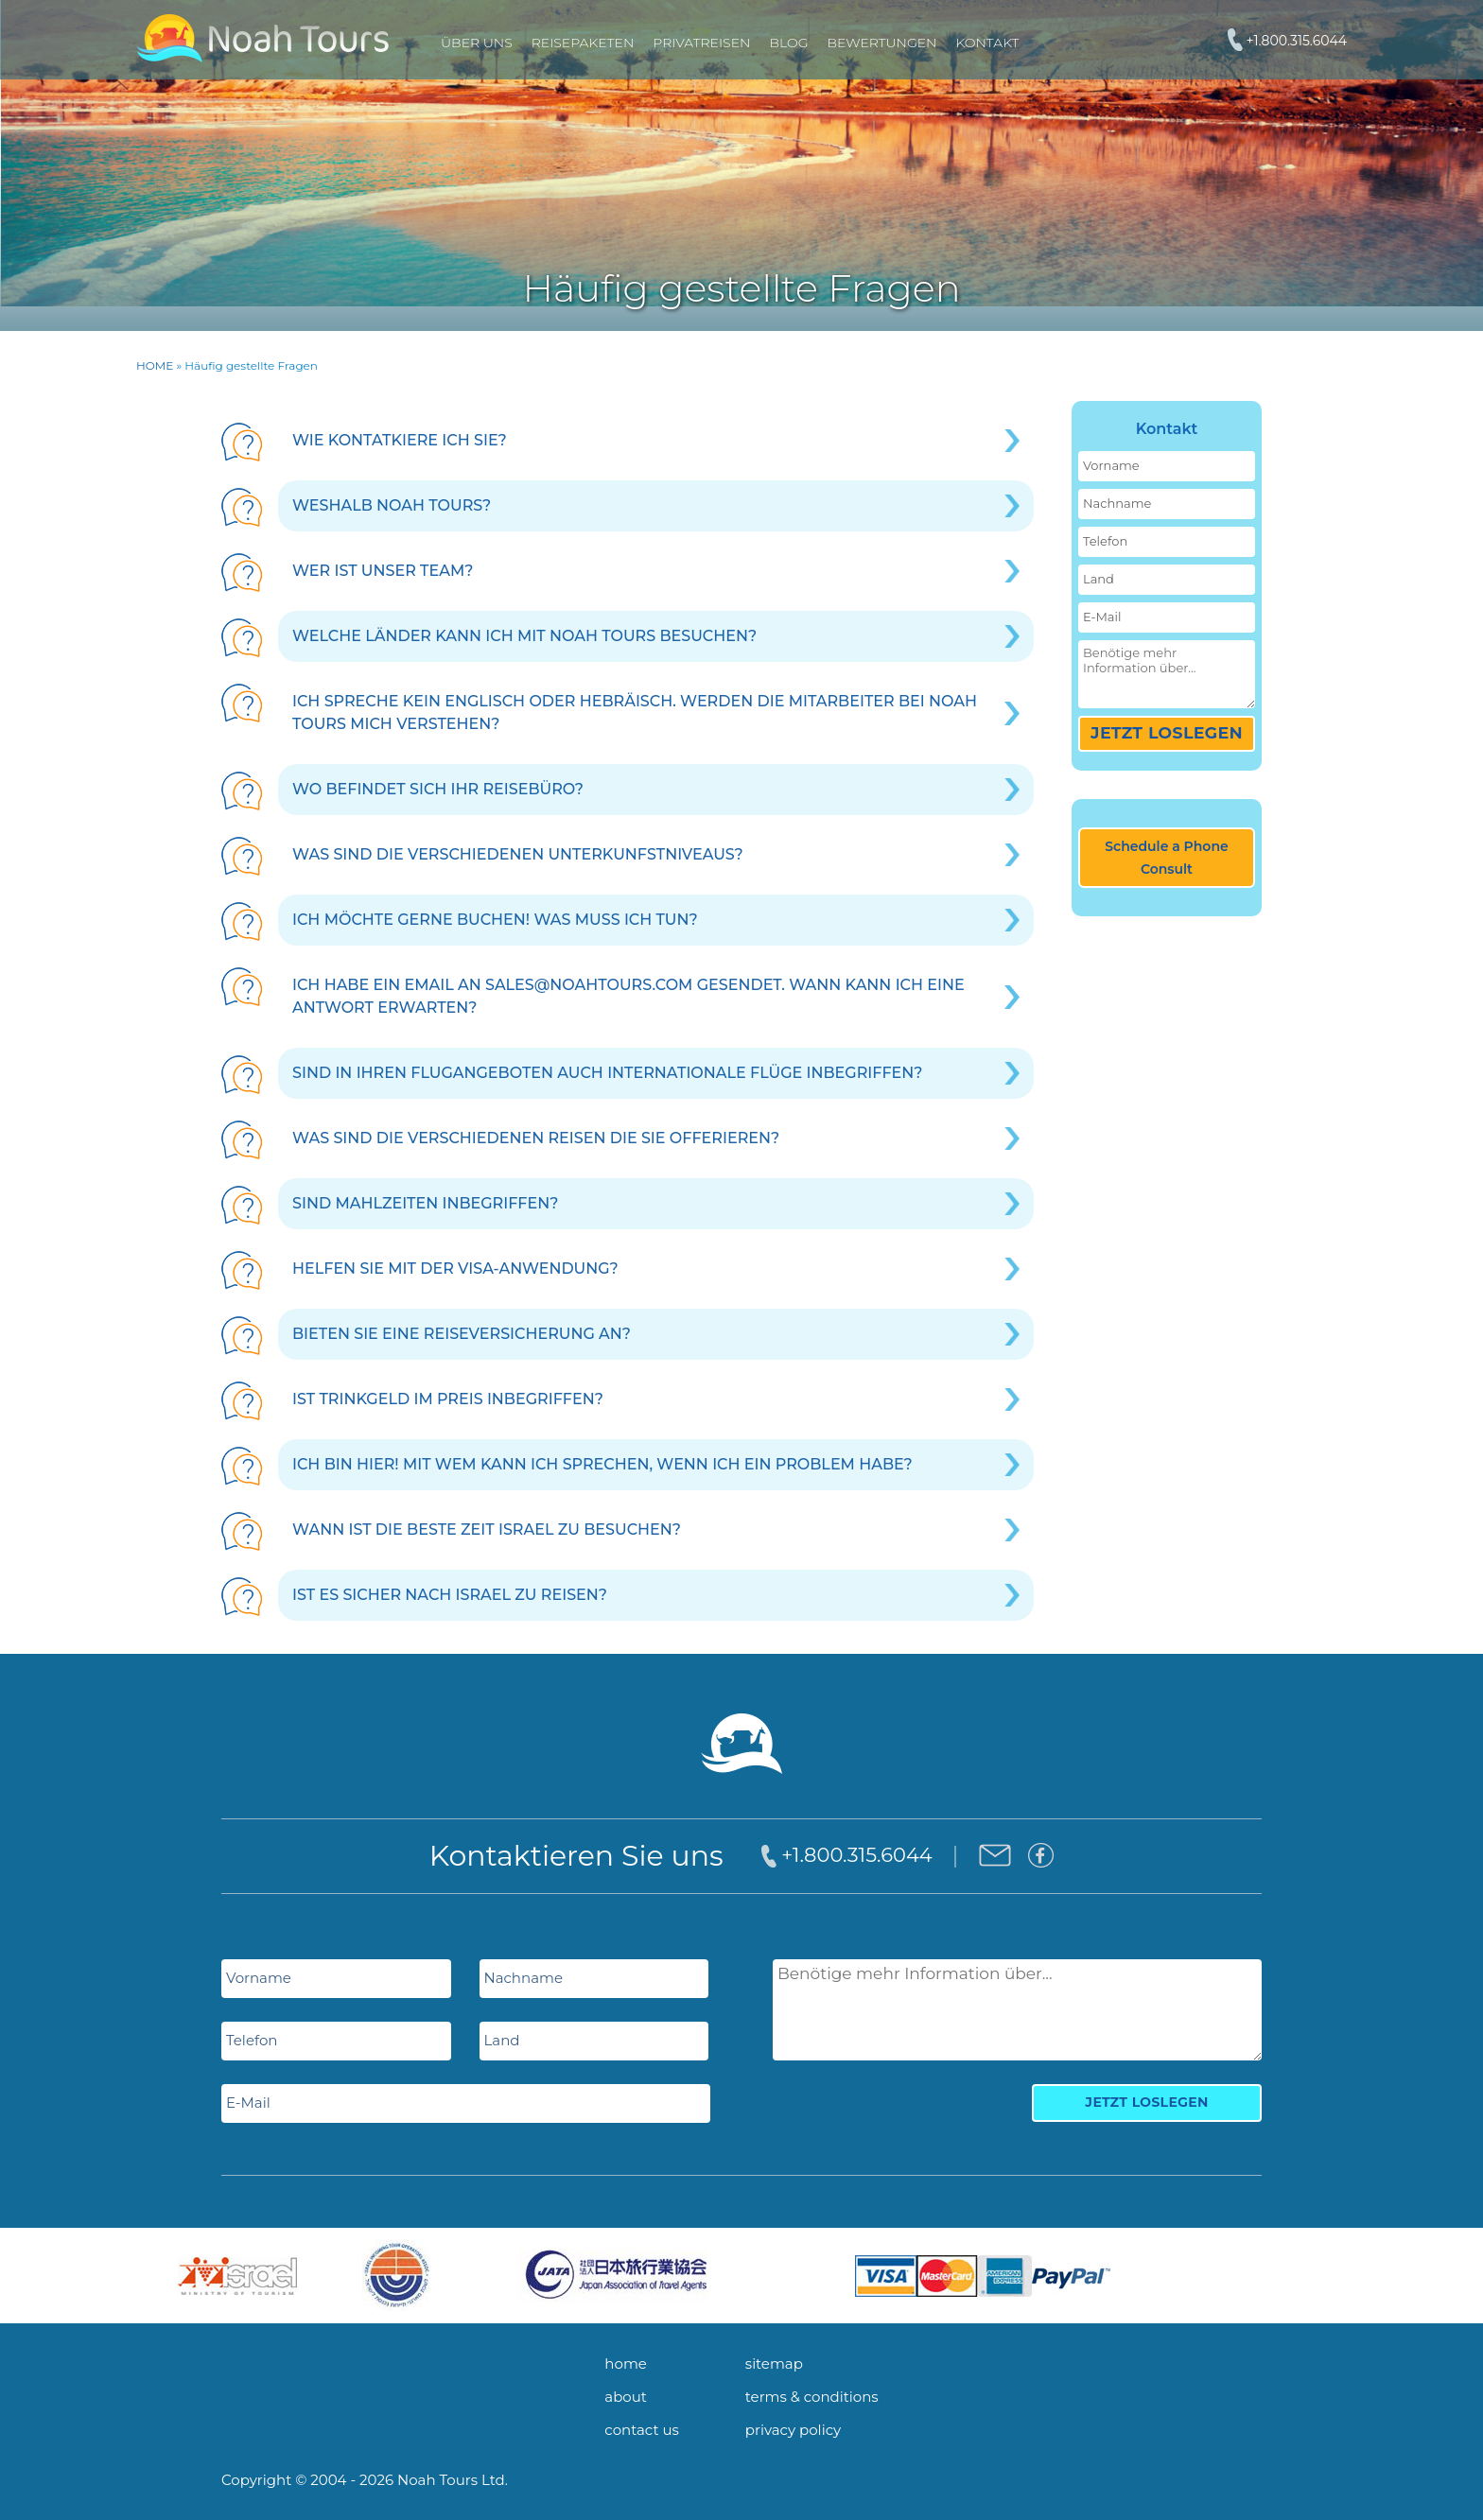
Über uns (477, 42)
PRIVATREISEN (701, 42)
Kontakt (987, 42)
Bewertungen (881, 42)
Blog (788, 42)
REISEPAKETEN (583, 42)
